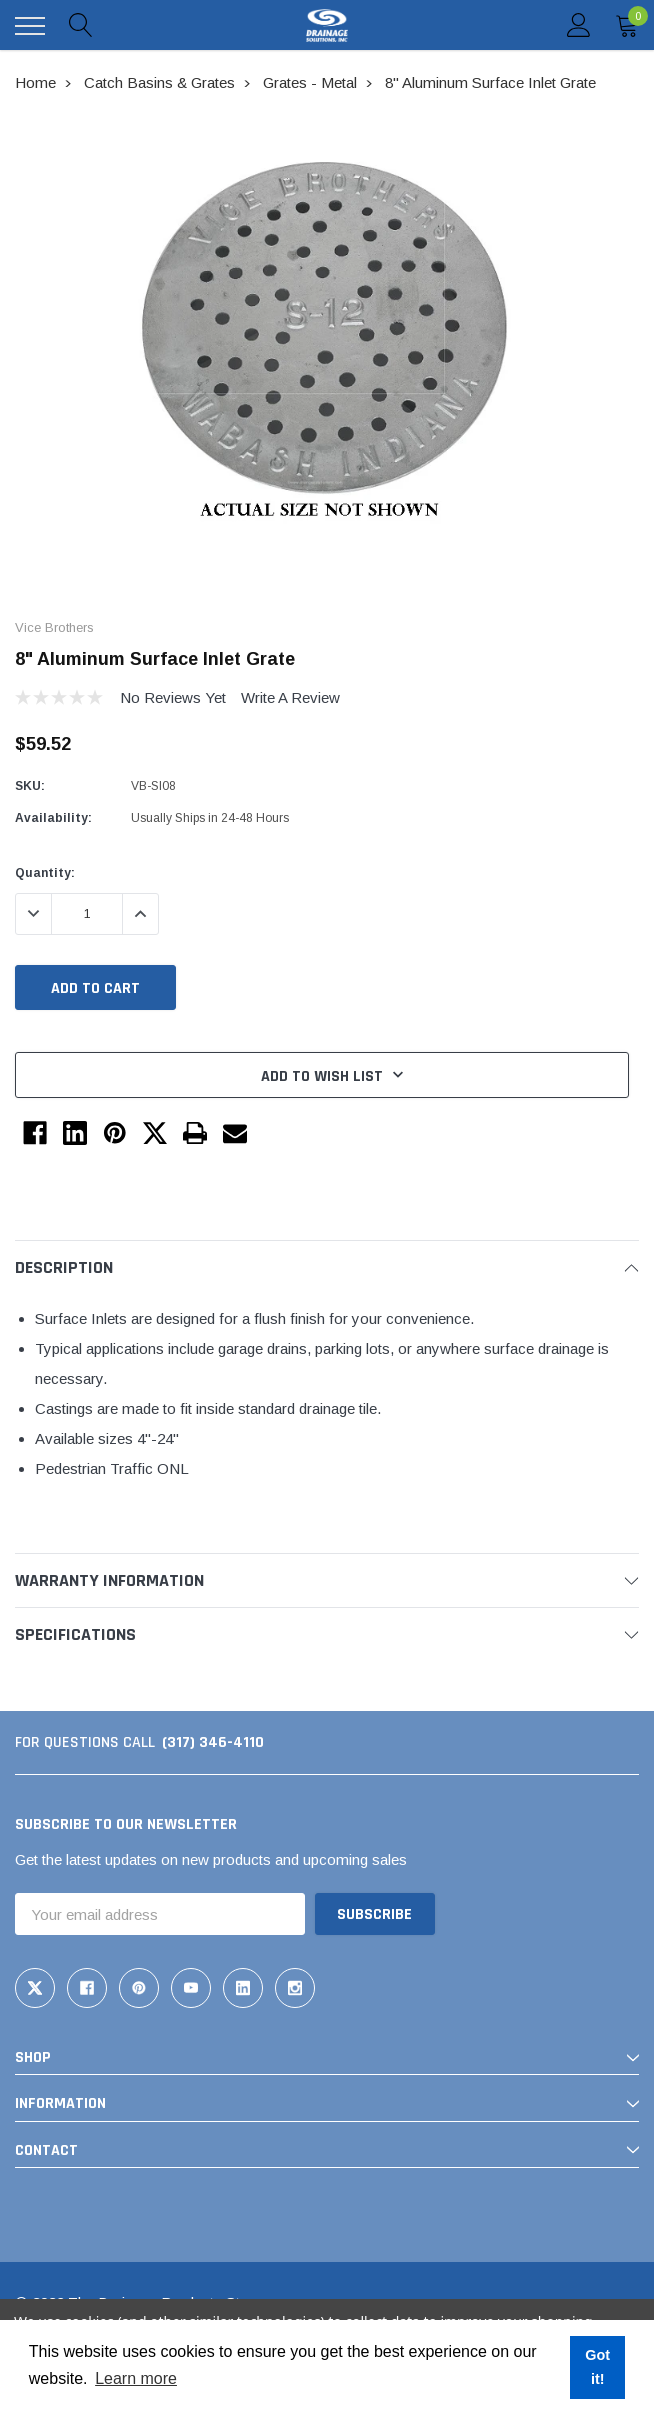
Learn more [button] (136, 2378)
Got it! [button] (597, 2367)
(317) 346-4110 (213, 1742)
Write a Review (290, 697)
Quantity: (45, 873)
